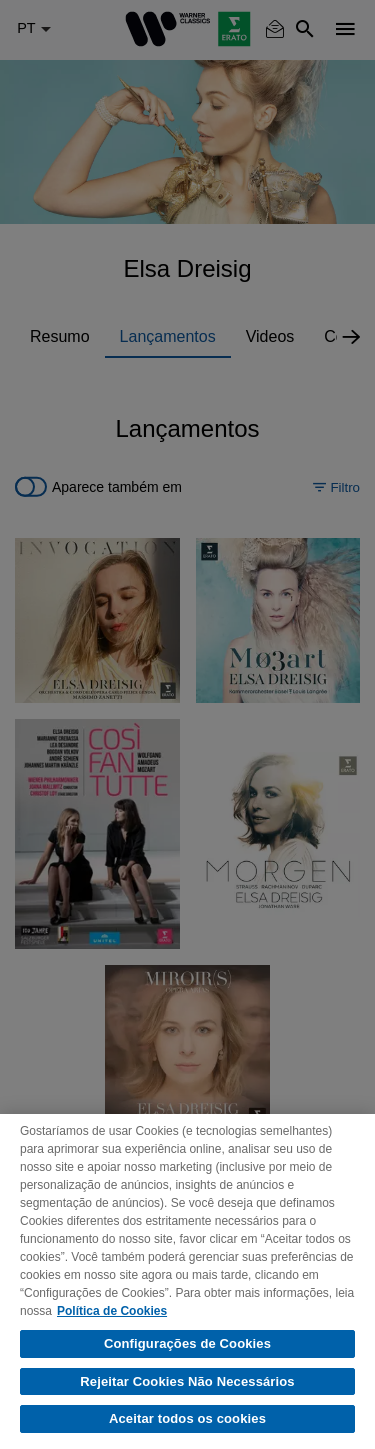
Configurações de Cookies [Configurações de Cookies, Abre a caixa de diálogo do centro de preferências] (187, 1343)
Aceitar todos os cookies (187, 1418)
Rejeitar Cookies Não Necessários (187, 1381)
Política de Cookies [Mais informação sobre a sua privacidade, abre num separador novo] (112, 1311)
